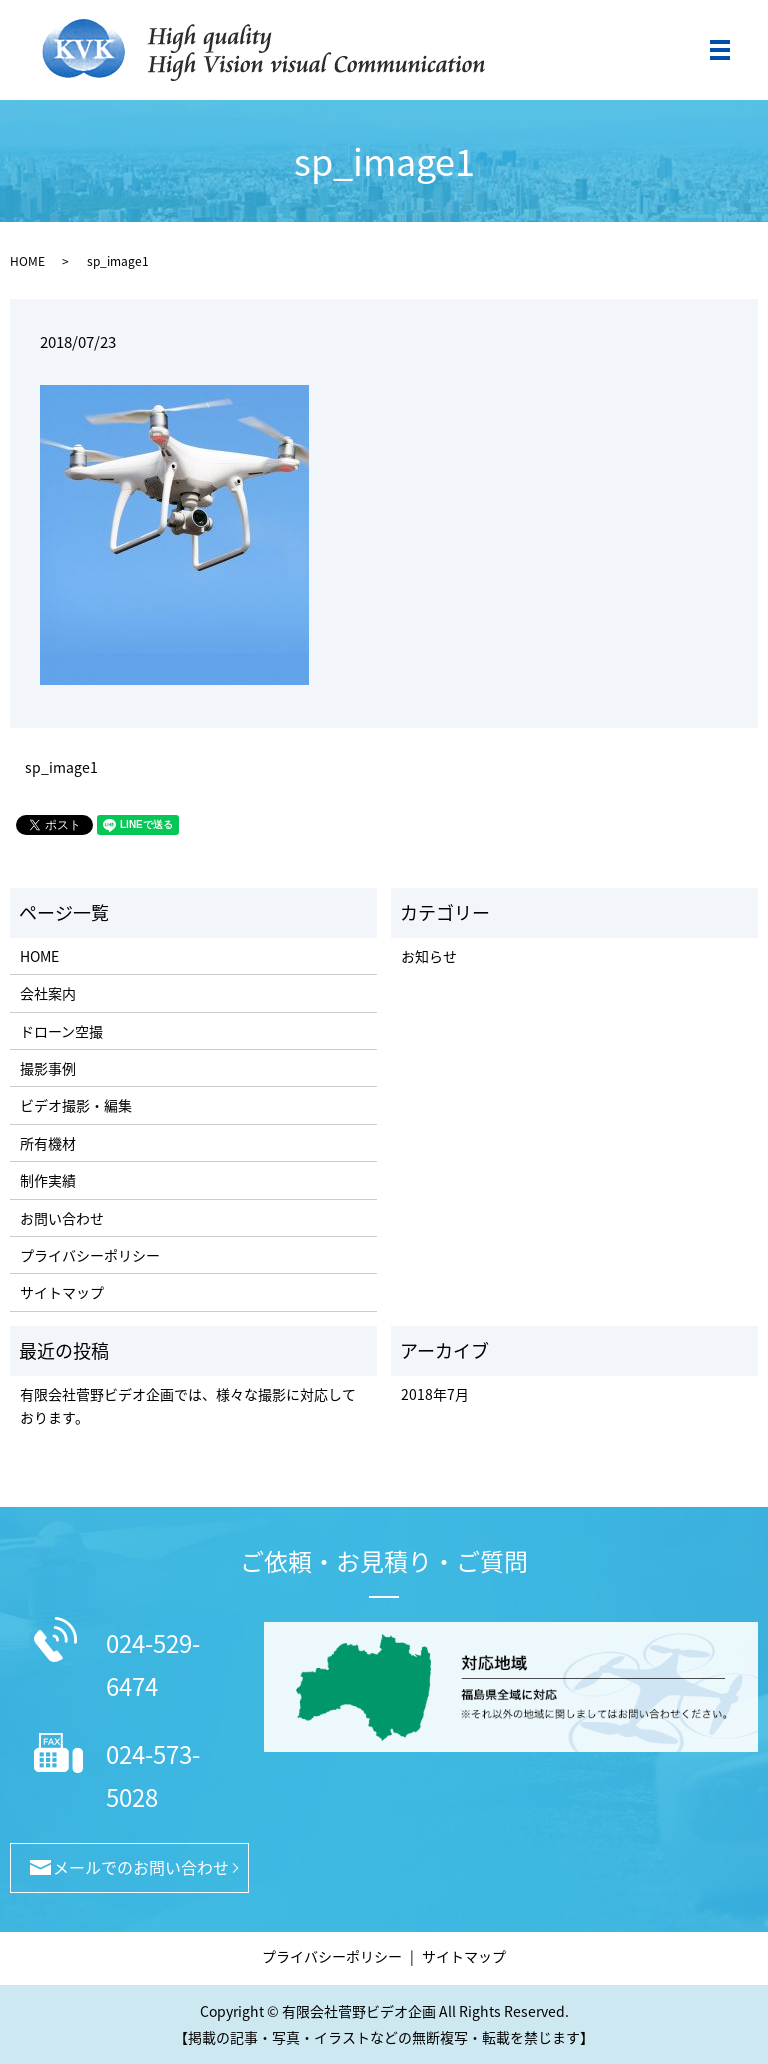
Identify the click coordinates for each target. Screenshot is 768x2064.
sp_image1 (61, 767)
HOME (27, 261)
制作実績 (48, 1180)
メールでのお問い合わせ (141, 1867)
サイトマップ (62, 1292)
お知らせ (429, 956)
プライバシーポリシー (90, 1255)
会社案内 (48, 993)
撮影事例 (48, 1068)
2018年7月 (435, 1394)
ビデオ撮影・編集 (76, 1105)
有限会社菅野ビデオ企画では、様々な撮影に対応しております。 (188, 1405)
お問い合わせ (62, 1218)
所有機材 (48, 1143)
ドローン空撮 (61, 1031)
